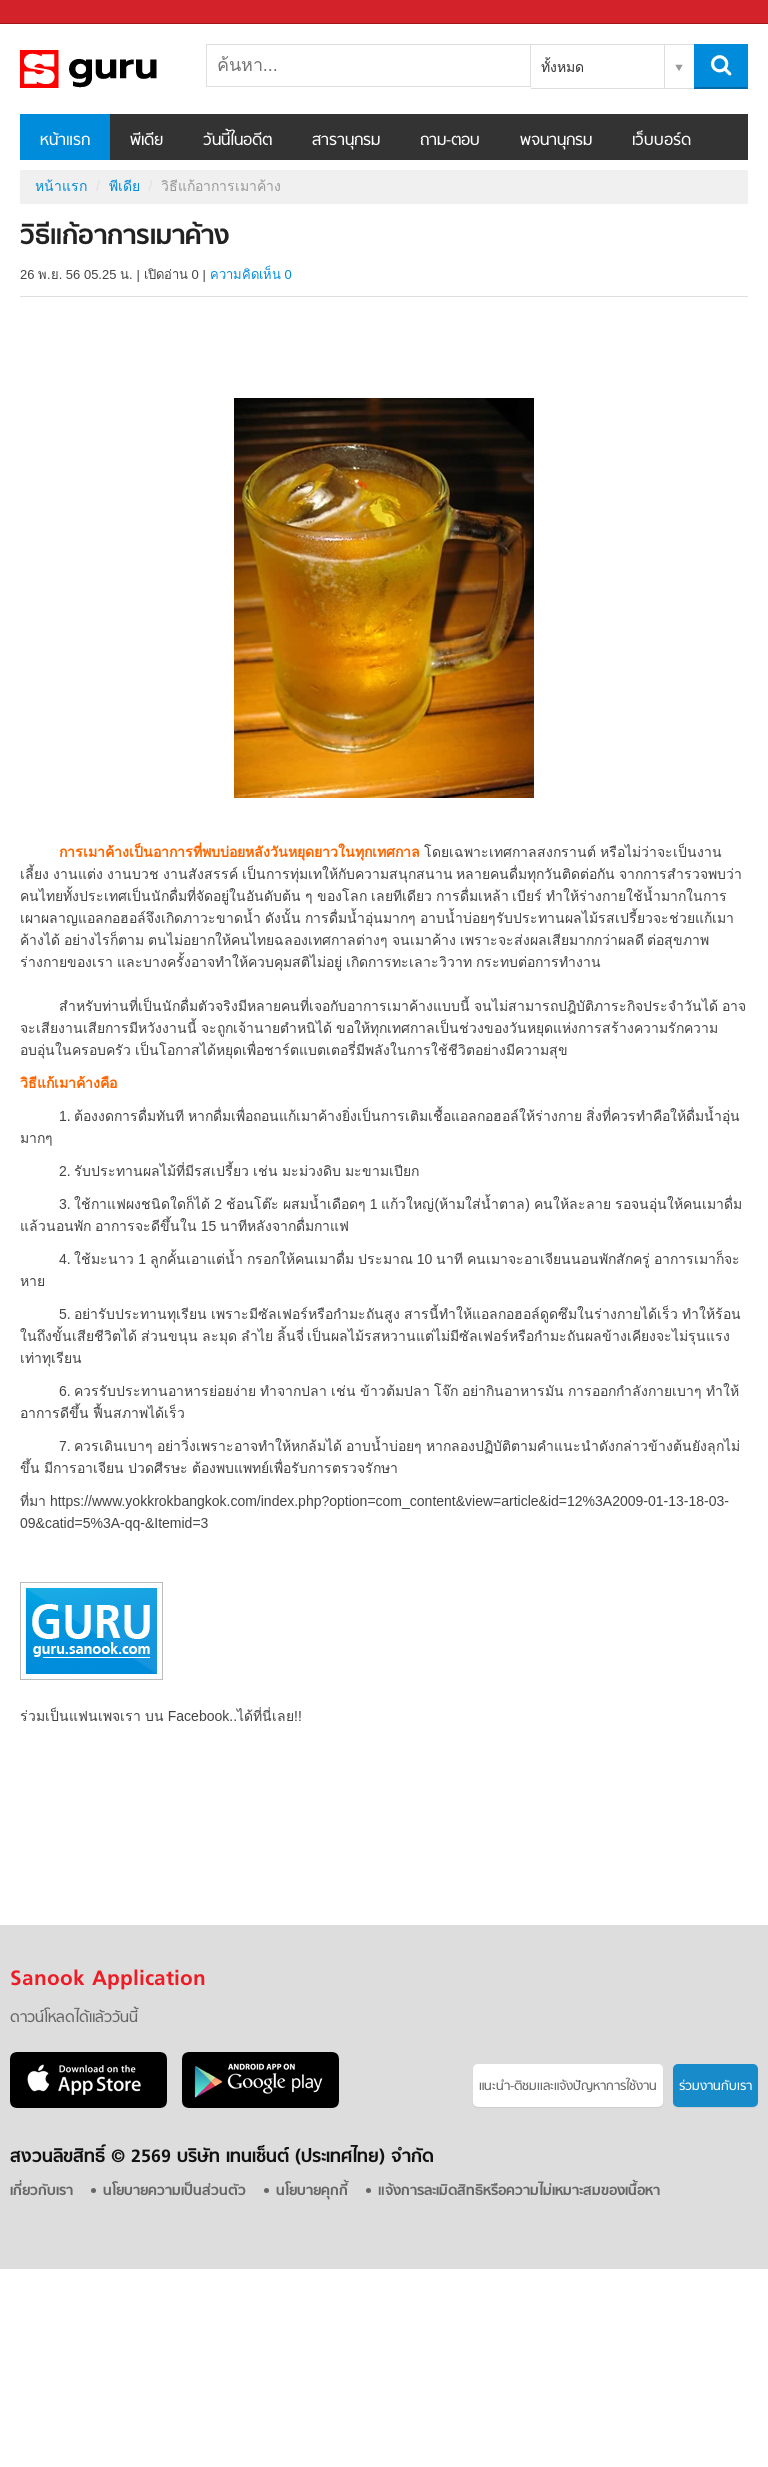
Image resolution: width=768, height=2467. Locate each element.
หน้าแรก (65, 141)
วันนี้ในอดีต (237, 141)
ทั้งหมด (562, 67)
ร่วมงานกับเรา (715, 2086)
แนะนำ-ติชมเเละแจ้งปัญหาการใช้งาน (568, 2086)
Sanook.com (60, 12)
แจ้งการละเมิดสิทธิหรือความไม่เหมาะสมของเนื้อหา (519, 2191)
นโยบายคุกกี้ (312, 2191)
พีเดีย (146, 141)
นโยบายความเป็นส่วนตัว (174, 2191)
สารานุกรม (346, 141)
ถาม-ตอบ (450, 141)
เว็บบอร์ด (661, 141)
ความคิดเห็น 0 (251, 274)
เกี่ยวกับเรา (41, 2191)
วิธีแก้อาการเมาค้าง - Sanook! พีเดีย (125, 69)
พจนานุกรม (556, 141)
